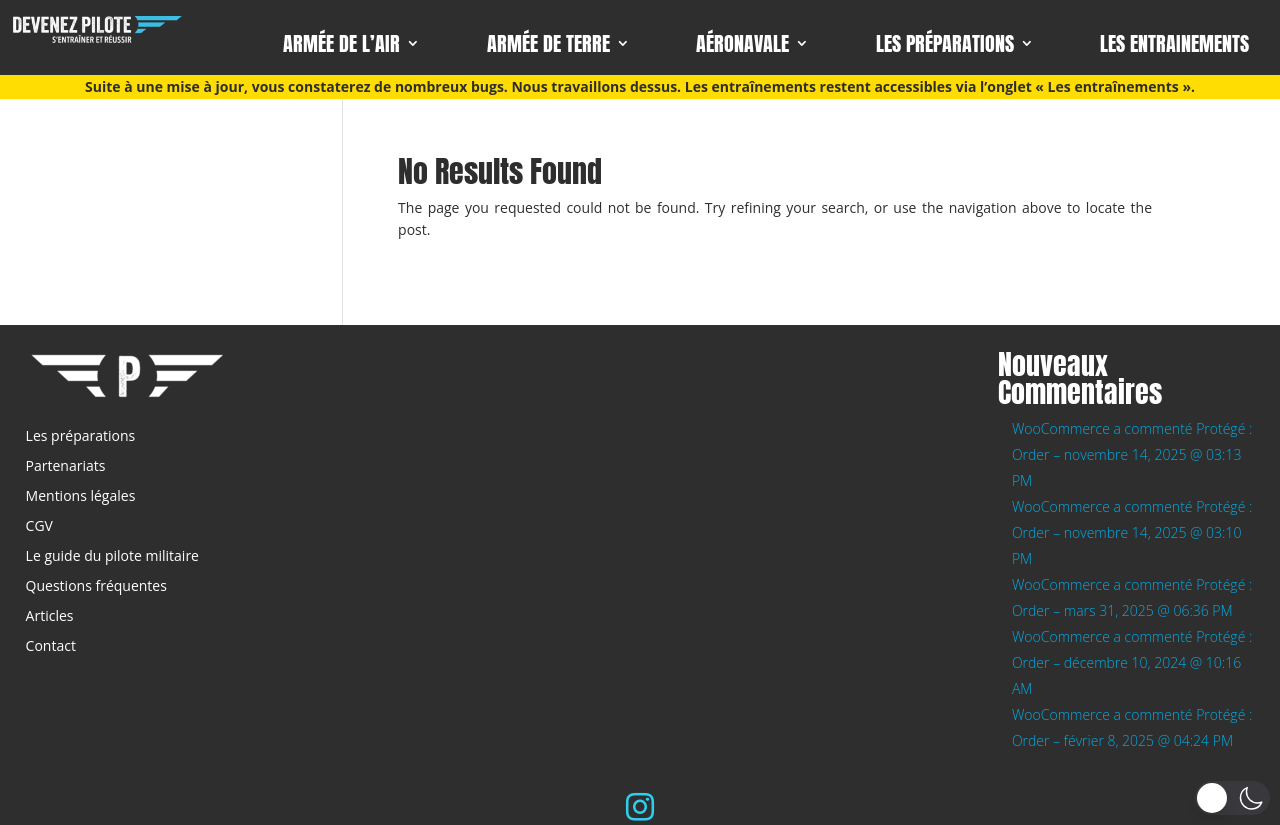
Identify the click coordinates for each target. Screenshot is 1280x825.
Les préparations (945, 46)
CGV (39, 527)
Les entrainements (1174, 46)
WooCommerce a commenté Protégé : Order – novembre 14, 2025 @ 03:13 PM (1132, 454)
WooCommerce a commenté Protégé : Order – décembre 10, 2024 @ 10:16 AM (1132, 662)
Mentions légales (81, 497)
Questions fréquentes (96, 587)
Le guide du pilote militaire (112, 557)
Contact (51, 647)
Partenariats (66, 467)
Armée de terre (548, 46)
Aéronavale (742, 46)
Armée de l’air (341, 46)
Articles (50, 617)
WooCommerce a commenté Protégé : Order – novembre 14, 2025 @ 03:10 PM (1132, 532)
